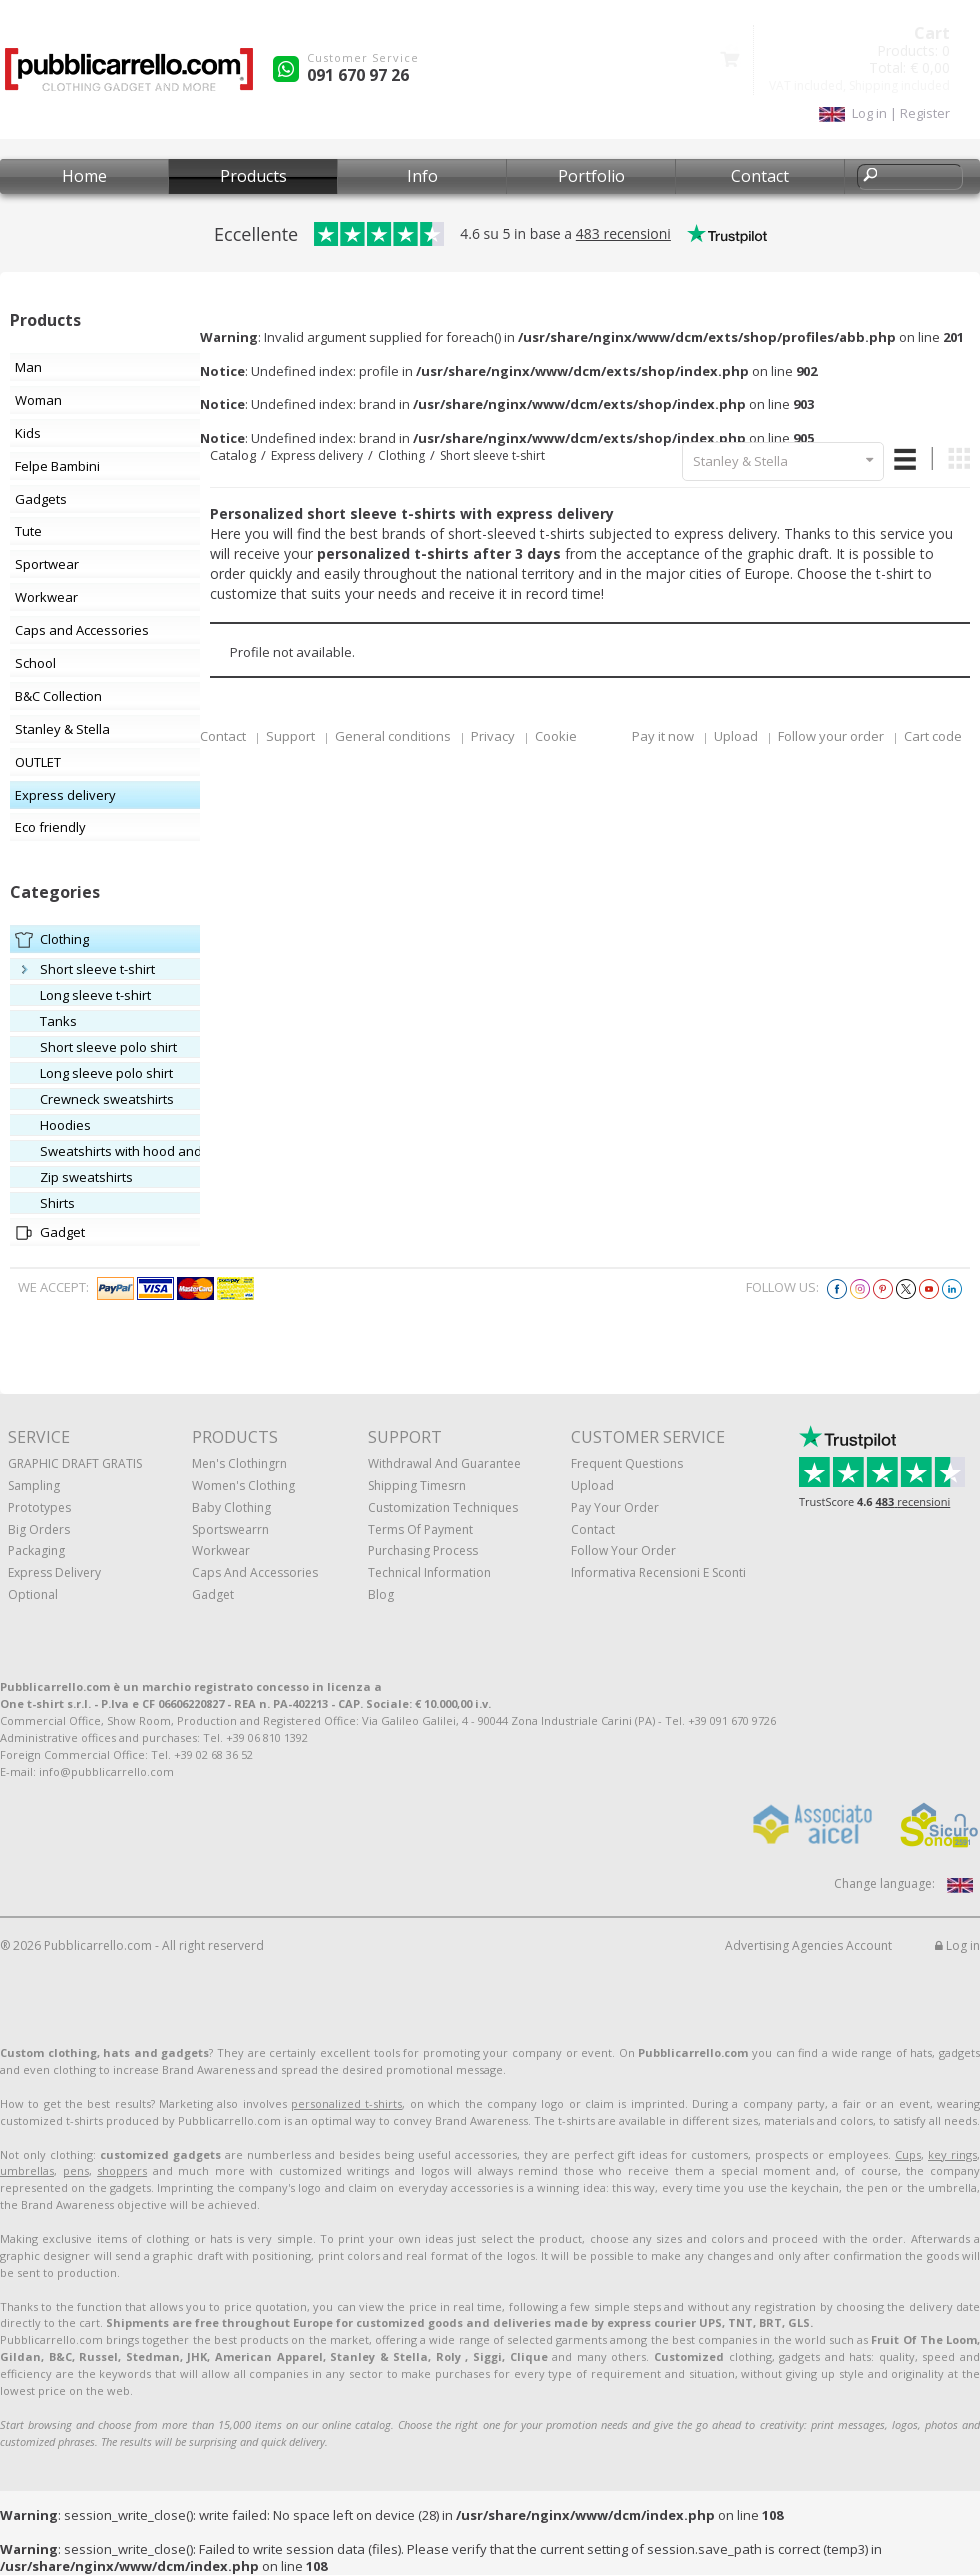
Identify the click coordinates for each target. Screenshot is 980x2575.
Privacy (493, 736)
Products (253, 176)
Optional (33, 1594)
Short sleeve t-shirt (492, 455)
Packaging (36, 1550)
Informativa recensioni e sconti (658, 1572)
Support (290, 736)
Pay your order (615, 1507)
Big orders (39, 1529)
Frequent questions (627, 1463)
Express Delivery (54, 1572)
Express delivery (317, 455)
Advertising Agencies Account (808, 1945)
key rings (952, 2154)
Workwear (221, 1550)
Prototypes (39, 1507)
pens (76, 2170)
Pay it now (663, 736)
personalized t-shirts (346, 2103)
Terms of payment (420, 1529)
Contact (760, 176)
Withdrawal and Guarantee (444, 1463)
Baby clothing (231, 1507)
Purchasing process (423, 1550)
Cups (908, 2154)
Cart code (933, 736)
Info (422, 176)
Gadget (213, 1594)
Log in (957, 1945)
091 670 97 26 (358, 75)
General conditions (393, 736)
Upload (736, 736)
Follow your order (831, 736)
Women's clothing (243, 1485)
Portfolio (591, 176)
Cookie (556, 736)
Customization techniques (443, 1507)
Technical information (429, 1572)
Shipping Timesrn (417, 1485)
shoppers (122, 2170)
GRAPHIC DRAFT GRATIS (75, 1463)
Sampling (34, 1485)
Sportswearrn (230, 1529)
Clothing (401, 455)
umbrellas (27, 2170)
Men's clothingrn (239, 1463)
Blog (381, 1594)
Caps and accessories (255, 1572)
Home (84, 176)
